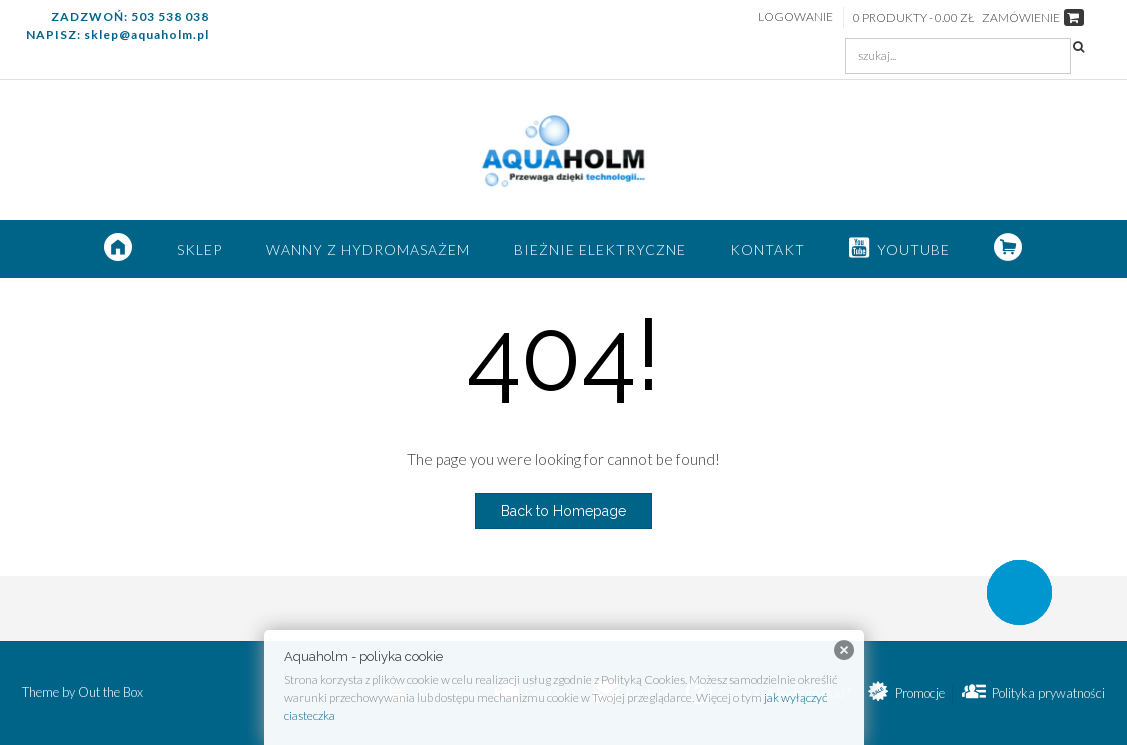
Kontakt (767, 249)
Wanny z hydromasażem (368, 249)
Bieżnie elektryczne (600, 249)
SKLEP (199, 249)
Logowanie (795, 16)
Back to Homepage (563, 511)
